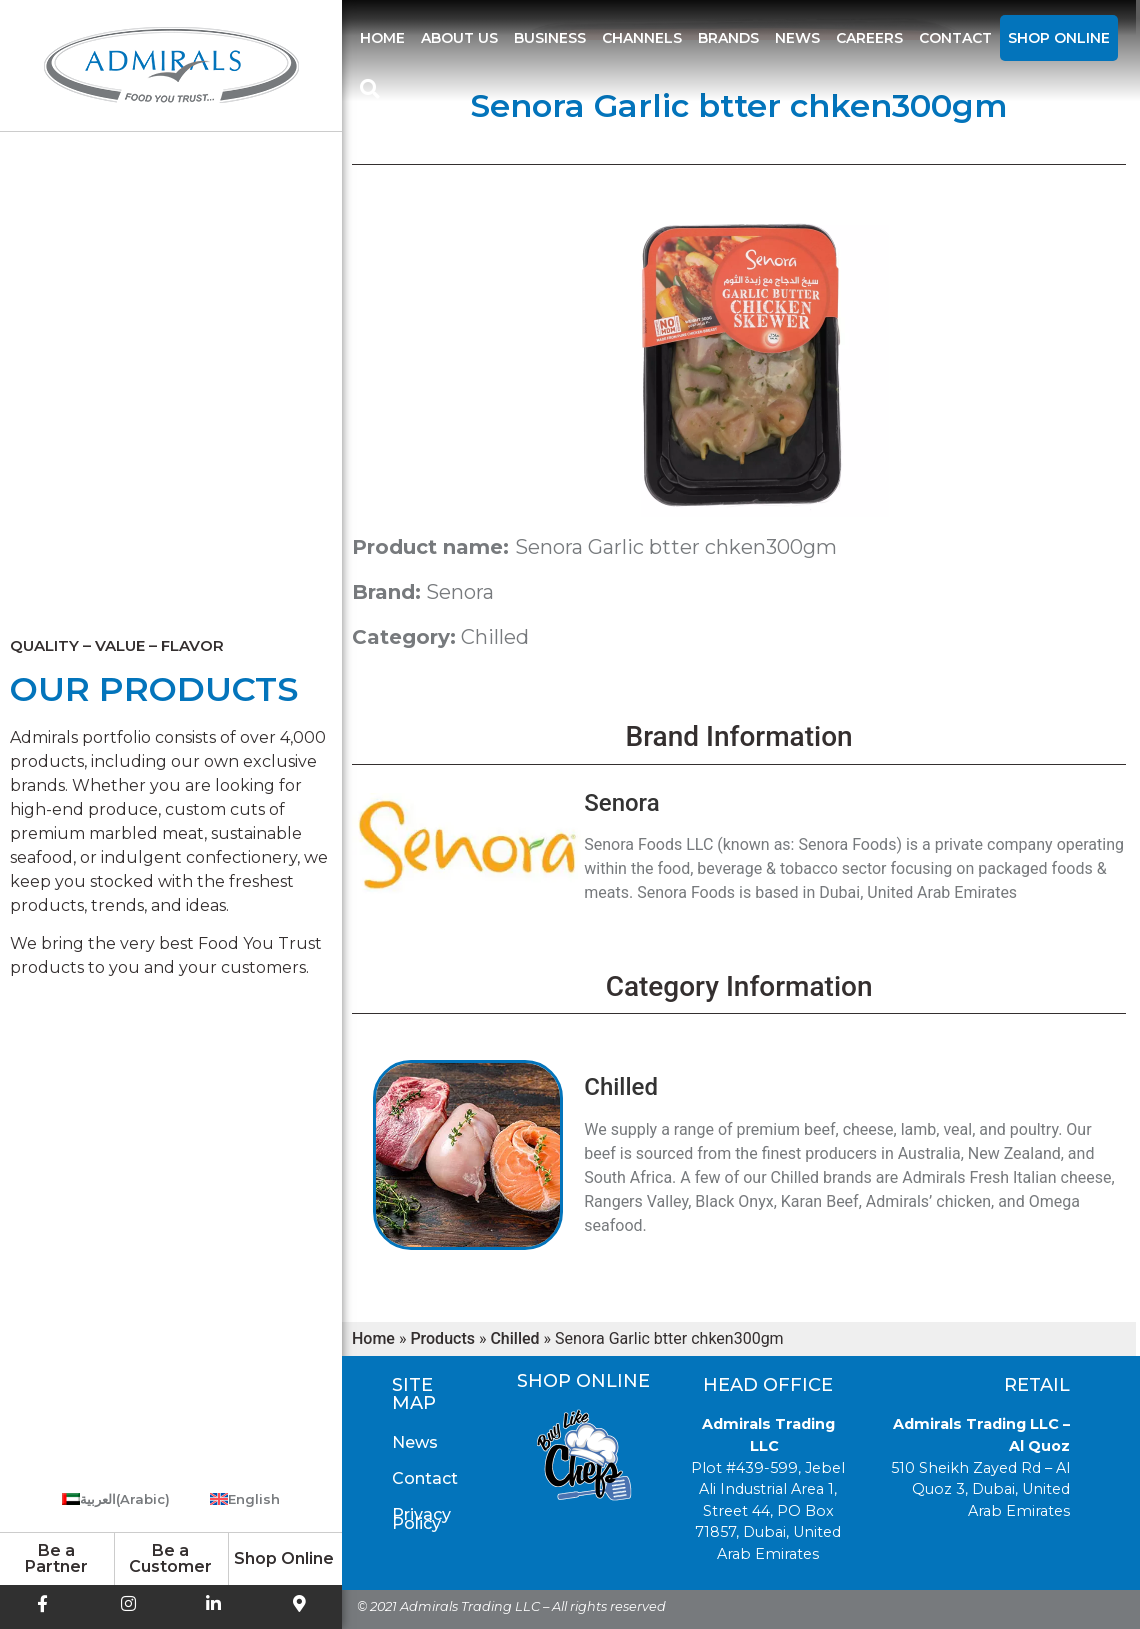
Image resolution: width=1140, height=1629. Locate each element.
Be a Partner (56, 1558)
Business (550, 38)
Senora (460, 592)
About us (459, 38)
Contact (955, 38)
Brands (728, 38)
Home (382, 38)
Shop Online (1059, 38)
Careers (869, 38)
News (797, 38)
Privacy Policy (421, 1519)
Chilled (495, 637)
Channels (642, 38)
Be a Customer (170, 1558)
